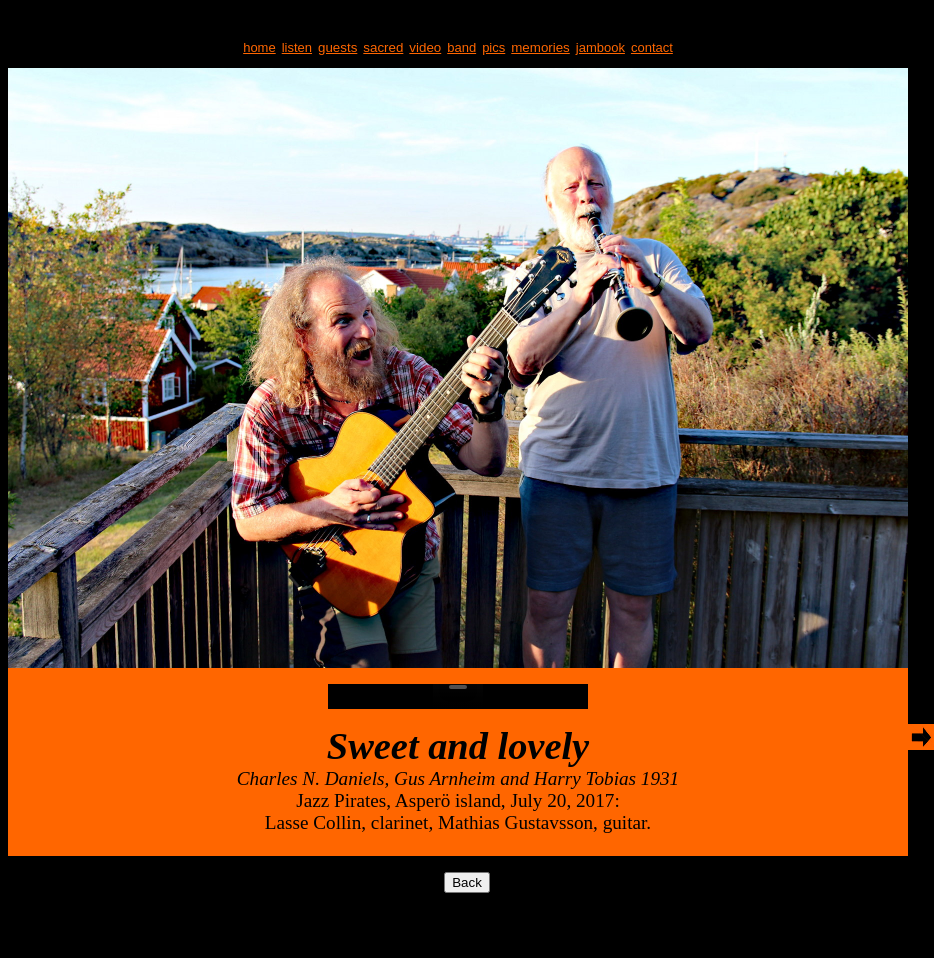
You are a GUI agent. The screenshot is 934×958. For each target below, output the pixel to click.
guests (337, 47)
